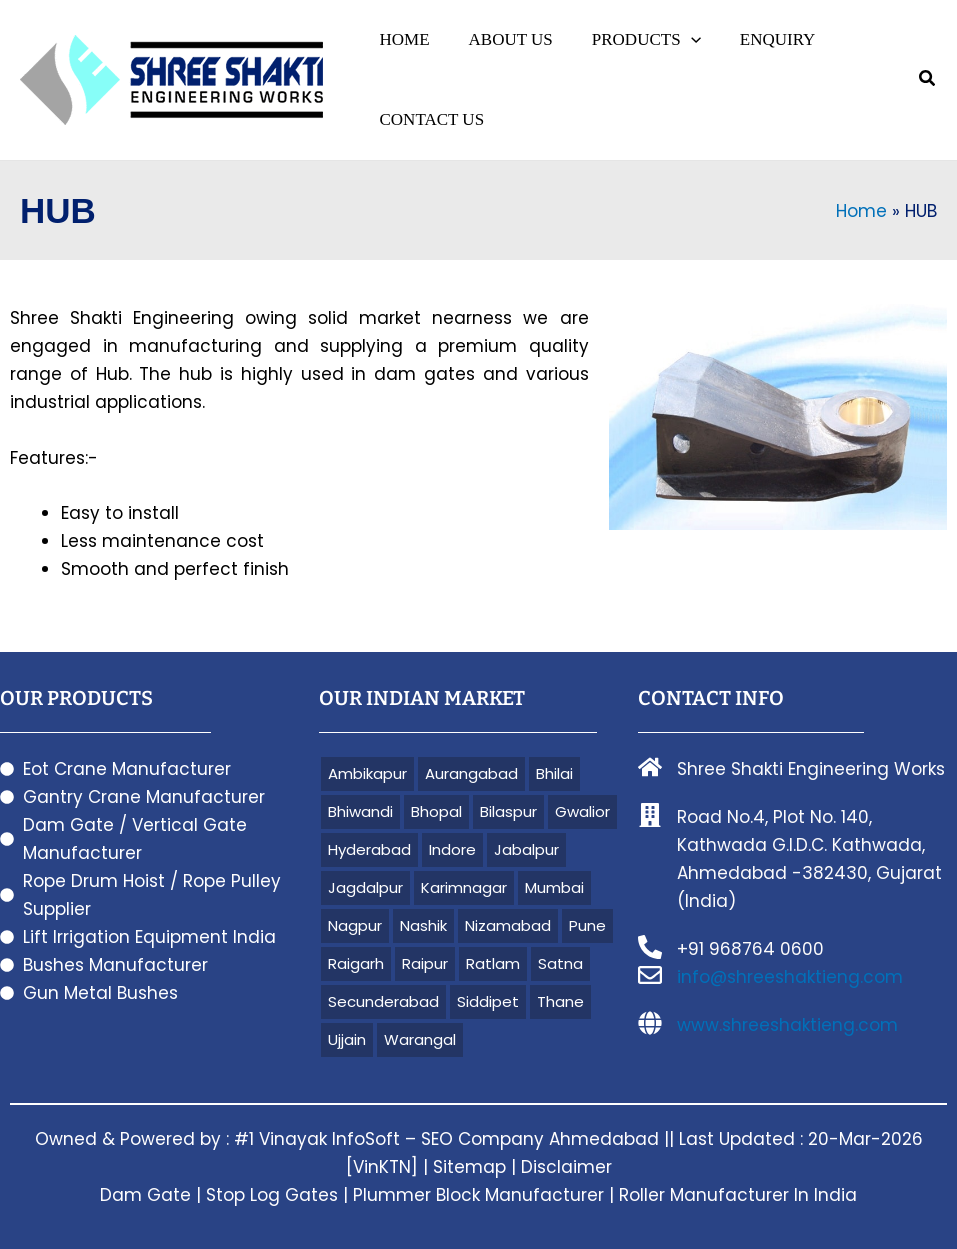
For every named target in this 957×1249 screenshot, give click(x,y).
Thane (560, 1001)
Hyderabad (369, 849)
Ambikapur (367, 773)
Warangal (420, 1039)
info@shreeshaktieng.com (790, 977)
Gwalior (582, 811)
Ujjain (347, 1039)
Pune (587, 925)
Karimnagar (464, 887)
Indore (452, 849)
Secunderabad (383, 1001)
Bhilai (554, 773)
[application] (678, 40)
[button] (633, 40)
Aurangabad (471, 773)
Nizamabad (508, 925)
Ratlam (493, 963)
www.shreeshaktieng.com (787, 1025)
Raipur (425, 963)
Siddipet (488, 1001)
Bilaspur (508, 811)
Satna (560, 963)
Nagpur (355, 925)
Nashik (423, 925)
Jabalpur (526, 849)
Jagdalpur (365, 887)
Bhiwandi (360, 811)
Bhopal (436, 811)
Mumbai (554, 887)
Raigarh (356, 963)
